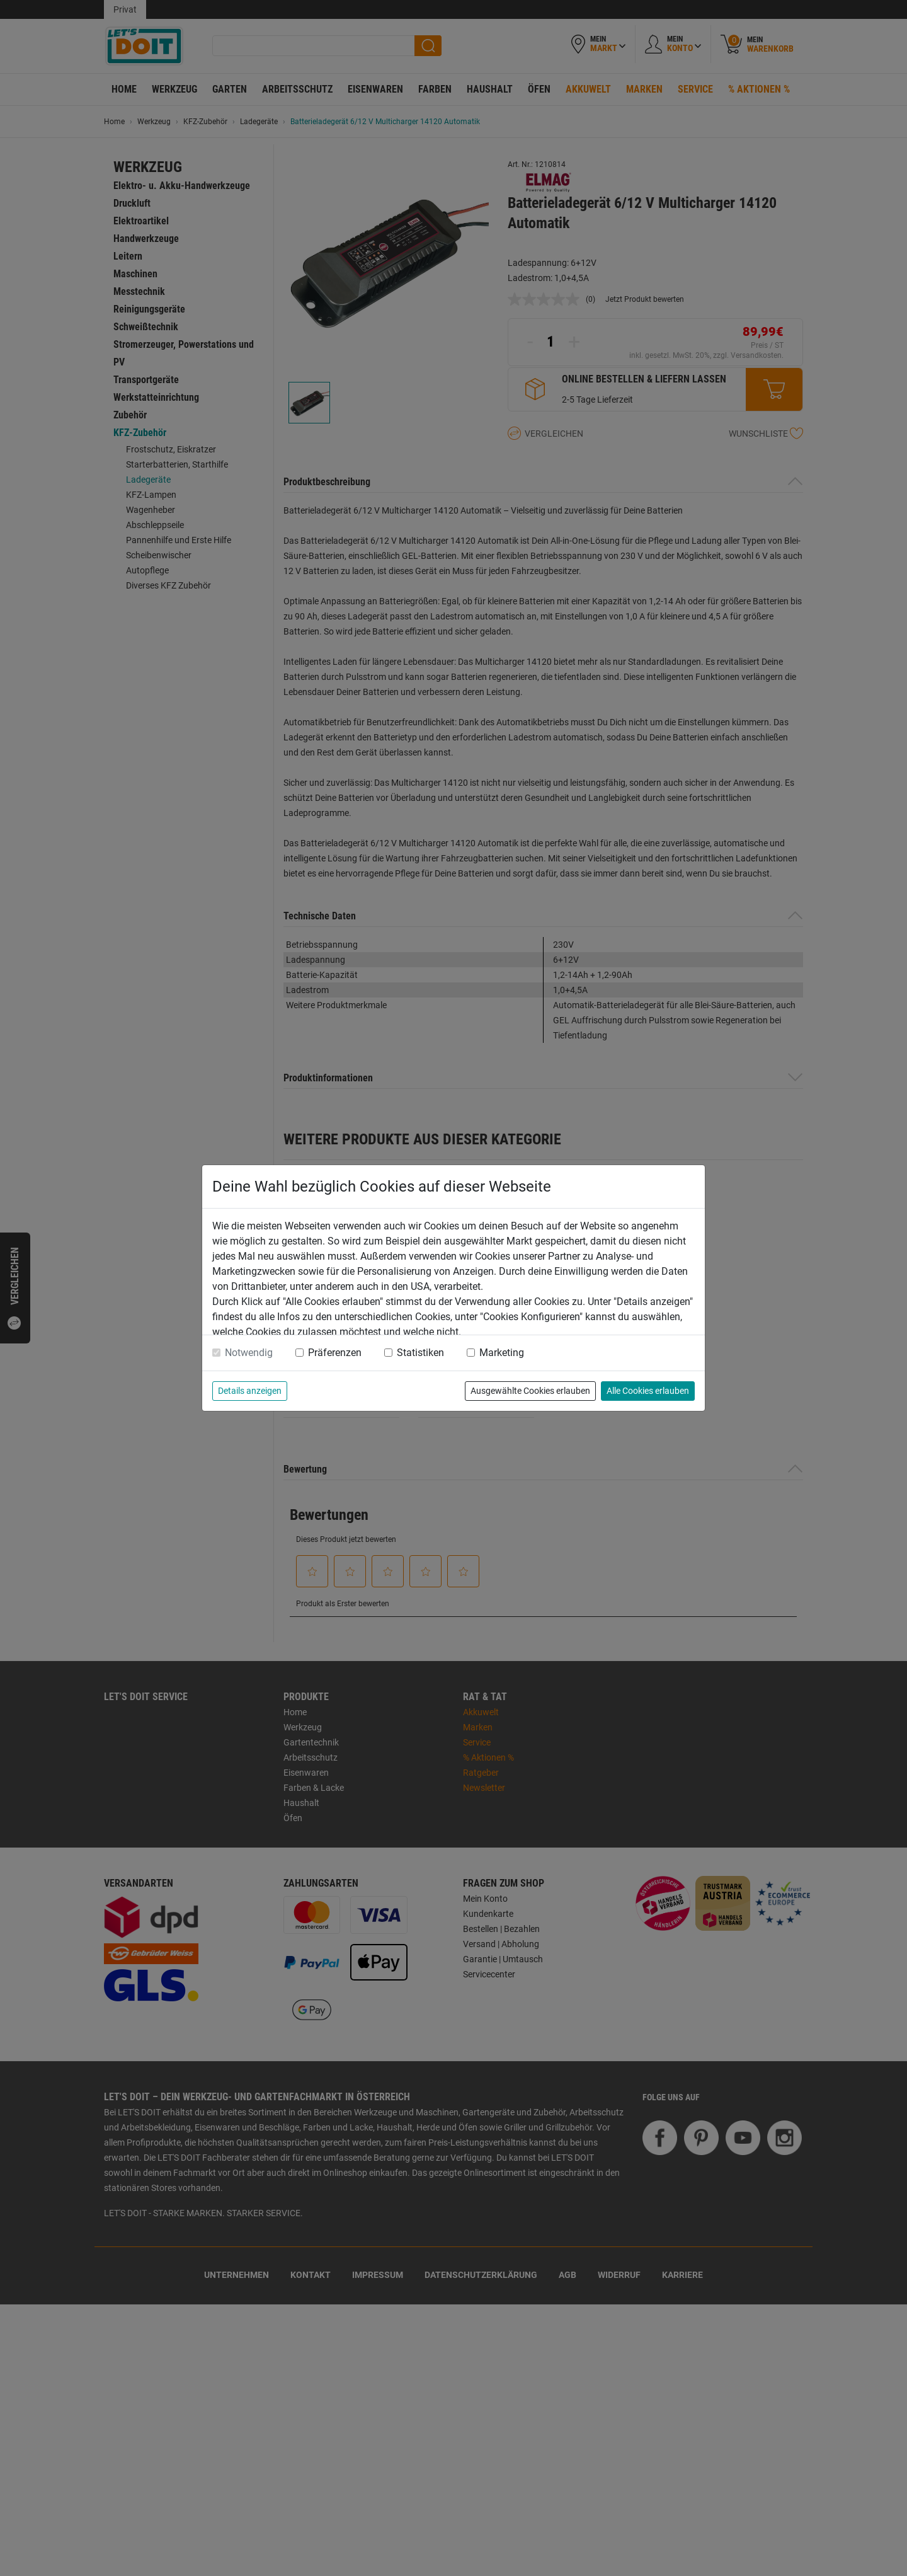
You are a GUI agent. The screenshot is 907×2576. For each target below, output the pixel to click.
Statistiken (420, 1353)
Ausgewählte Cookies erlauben (530, 1391)
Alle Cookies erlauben (648, 1391)
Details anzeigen (250, 1391)
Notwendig (249, 1353)
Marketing (501, 1353)
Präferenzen (335, 1353)
